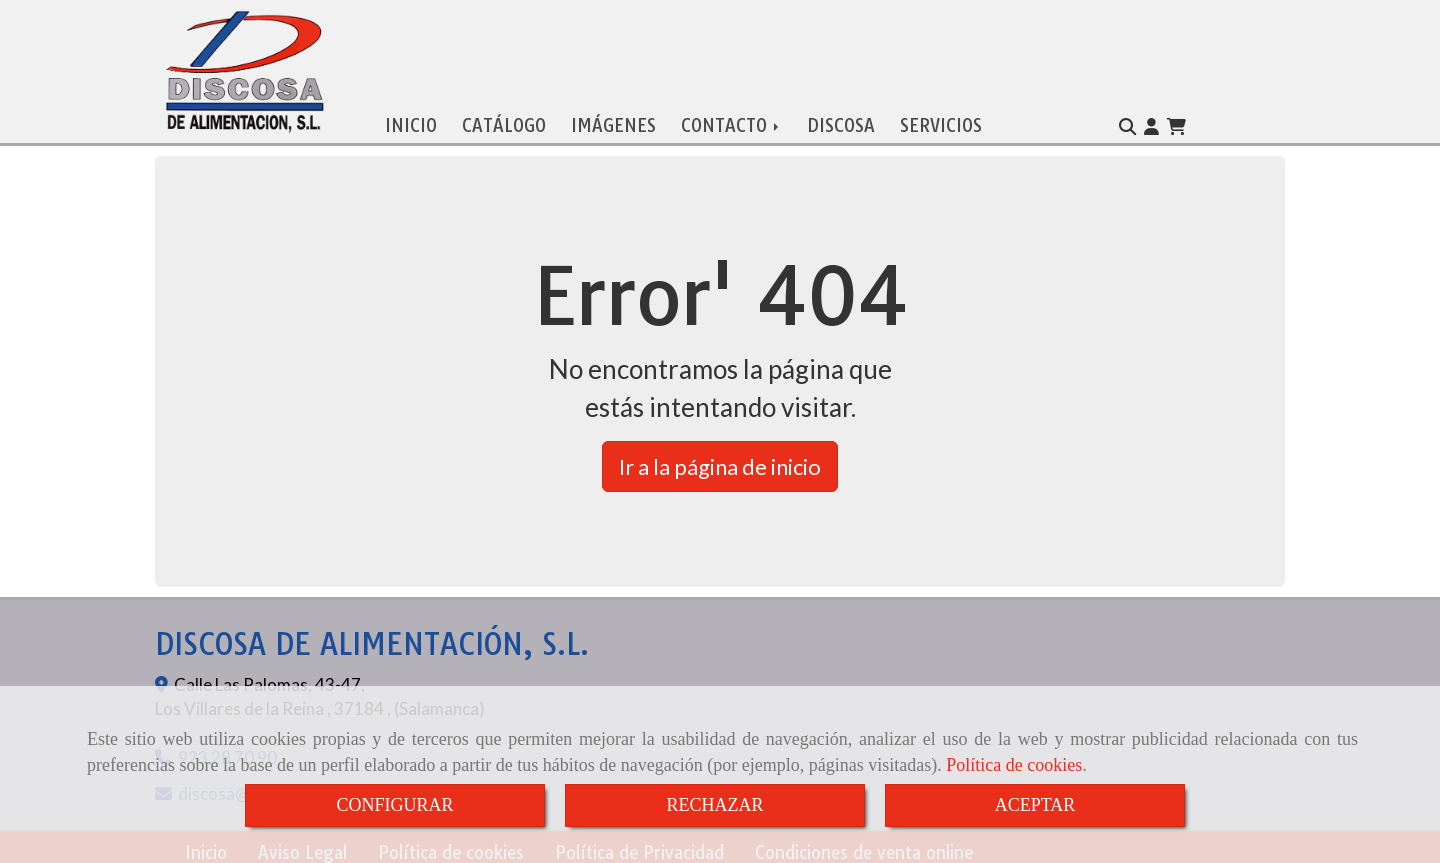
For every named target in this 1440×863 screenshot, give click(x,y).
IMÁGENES (613, 121)
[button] (1151, 123)
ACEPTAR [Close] (1035, 805)
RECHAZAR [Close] (714, 805)
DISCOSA (841, 121)
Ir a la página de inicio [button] (720, 462)
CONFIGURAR (394, 805)
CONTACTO (731, 121)
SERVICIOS (941, 121)
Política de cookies (1014, 765)
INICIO (411, 121)
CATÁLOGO (504, 121)
